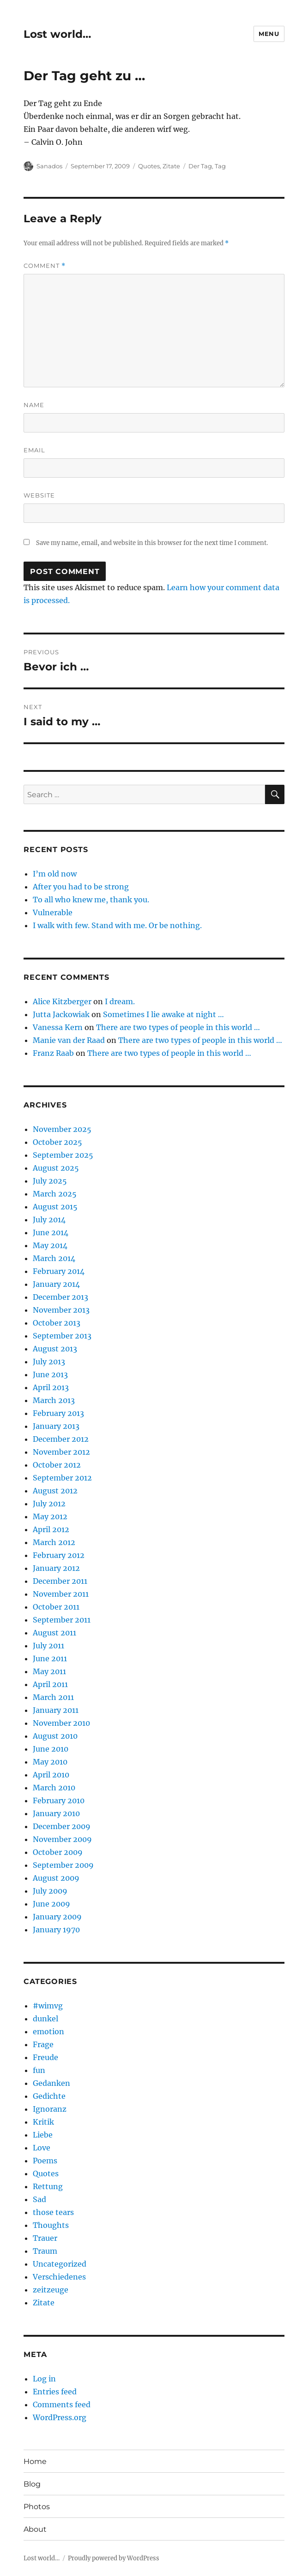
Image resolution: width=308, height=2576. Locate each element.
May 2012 (50, 1516)
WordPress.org (59, 2417)
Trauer (45, 2238)
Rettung (48, 2186)
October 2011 (56, 1606)
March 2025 (55, 1193)
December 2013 (60, 1297)
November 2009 (62, 1839)
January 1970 (56, 1929)
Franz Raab (53, 1053)
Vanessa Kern (58, 1027)
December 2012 (61, 1439)
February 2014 (59, 1271)
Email (34, 450)
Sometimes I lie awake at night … (163, 1014)
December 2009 (62, 1826)
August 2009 (56, 1878)
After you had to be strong (81, 886)
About (35, 2529)
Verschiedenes (59, 2276)
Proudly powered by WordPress (113, 2558)
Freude (45, 2057)
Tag (220, 166)
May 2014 (50, 1245)
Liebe (43, 2134)
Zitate (171, 166)
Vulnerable (52, 912)
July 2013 (49, 1361)
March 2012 (54, 1542)
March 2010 (54, 1787)
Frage (43, 2044)
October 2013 (56, 1322)
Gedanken (51, 2083)
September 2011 (62, 1619)
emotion (48, 2031)
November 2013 (61, 1310)
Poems (45, 2160)
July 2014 (49, 1219)
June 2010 (50, 1748)
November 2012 (61, 1452)
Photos (37, 2506)
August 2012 (55, 1490)
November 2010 (61, 1723)
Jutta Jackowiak (61, 1014)
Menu (269, 33)
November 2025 (62, 1129)
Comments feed (62, 2404)
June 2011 (50, 1658)
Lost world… (57, 34)
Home (35, 2461)
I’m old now (55, 873)
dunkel (45, 2018)
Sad (39, 2199)
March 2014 (54, 1258)
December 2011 (60, 1581)
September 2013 (62, 1335)
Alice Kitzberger (62, 1001)
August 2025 (56, 1168)
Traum (45, 2251)
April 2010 (51, 1774)
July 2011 (48, 1645)
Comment (45, 266)
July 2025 (50, 1180)
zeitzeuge (50, 2289)
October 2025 (57, 1142)
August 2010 (55, 1736)
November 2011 (61, 1594)
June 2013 (50, 1374)
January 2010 (56, 1813)
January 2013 (56, 1426)
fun (39, 2070)
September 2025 (63, 1155)
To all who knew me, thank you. (91, 899)
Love (41, 2147)
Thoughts (51, 2225)
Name (34, 405)
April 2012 (51, 1529)
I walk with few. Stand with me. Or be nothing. (117, 925)
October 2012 (57, 1464)
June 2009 (51, 1903)
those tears (53, 2212)
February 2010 (59, 1800)
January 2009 (57, 1916)
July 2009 (50, 1890)
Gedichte (49, 2096)
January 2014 (56, 1284)
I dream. (120, 1001)
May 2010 (50, 1761)
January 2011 (56, 1710)
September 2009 (63, 1865)
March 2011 (53, 1697)
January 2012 (56, 1568)
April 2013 (51, 1387)
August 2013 (55, 1348)
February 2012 (59, 1555)
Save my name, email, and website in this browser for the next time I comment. (152, 543)
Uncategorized (59, 2263)
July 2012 (49, 1503)
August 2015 (55, 1206)
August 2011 (54, 1632)
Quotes (149, 166)
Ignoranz (49, 2109)
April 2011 (50, 1684)
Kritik (43, 2121)
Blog (32, 2484)
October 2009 (58, 1852)
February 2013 (58, 1413)
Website (39, 495)
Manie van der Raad (69, 1040)
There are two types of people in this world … (178, 1027)
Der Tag (200, 166)
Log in (44, 2378)
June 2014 (50, 1232)
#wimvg (48, 2005)
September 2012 (62, 1477)
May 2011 (49, 1671)
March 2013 (54, 1400)
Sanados (49, 166)
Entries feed (55, 2391)
